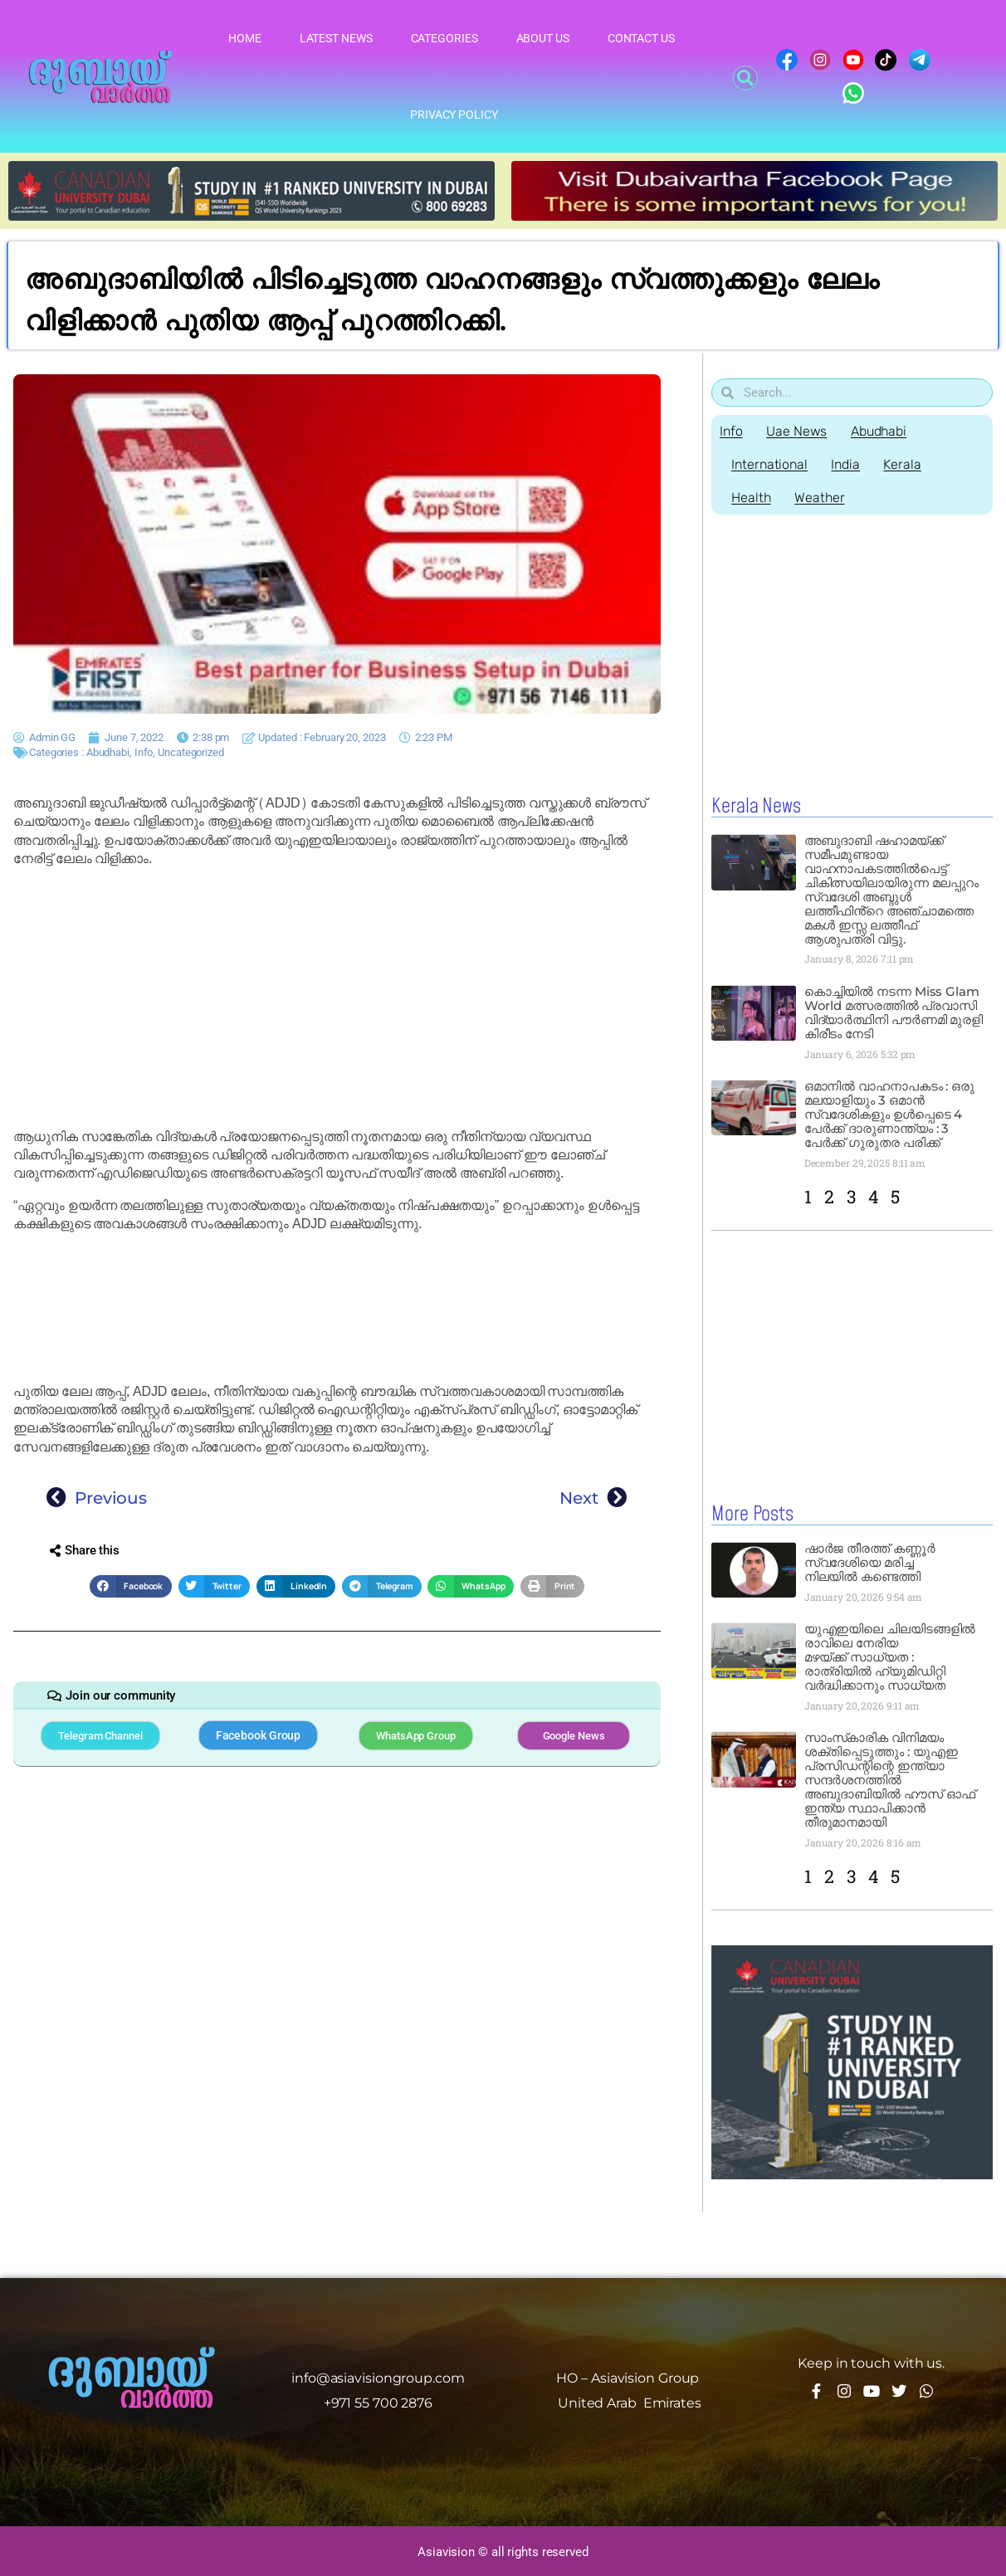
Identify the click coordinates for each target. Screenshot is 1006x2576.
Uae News (798, 431)
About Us (542, 38)
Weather (821, 497)
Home (244, 38)
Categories (444, 38)
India (847, 464)
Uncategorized (191, 752)
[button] (745, 78)
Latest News (336, 38)
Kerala (905, 464)
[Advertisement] (337, 998)
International (770, 464)
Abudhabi (107, 752)
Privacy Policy (454, 114)
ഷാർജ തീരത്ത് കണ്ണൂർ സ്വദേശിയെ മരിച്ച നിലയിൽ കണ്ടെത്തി (869, 1561)
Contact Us (641, 38)
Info (144, 752)
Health (751, 497)
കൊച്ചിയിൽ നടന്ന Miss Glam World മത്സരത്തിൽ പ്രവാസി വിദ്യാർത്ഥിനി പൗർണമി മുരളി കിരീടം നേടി (894, 1012)
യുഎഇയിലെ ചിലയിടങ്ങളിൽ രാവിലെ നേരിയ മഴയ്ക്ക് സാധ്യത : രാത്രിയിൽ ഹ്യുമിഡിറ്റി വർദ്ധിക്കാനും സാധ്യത (890, 1656)
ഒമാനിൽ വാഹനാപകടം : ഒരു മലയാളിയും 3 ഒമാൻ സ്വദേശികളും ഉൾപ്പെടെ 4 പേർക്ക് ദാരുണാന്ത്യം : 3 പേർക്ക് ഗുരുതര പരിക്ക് (889, 1114)
